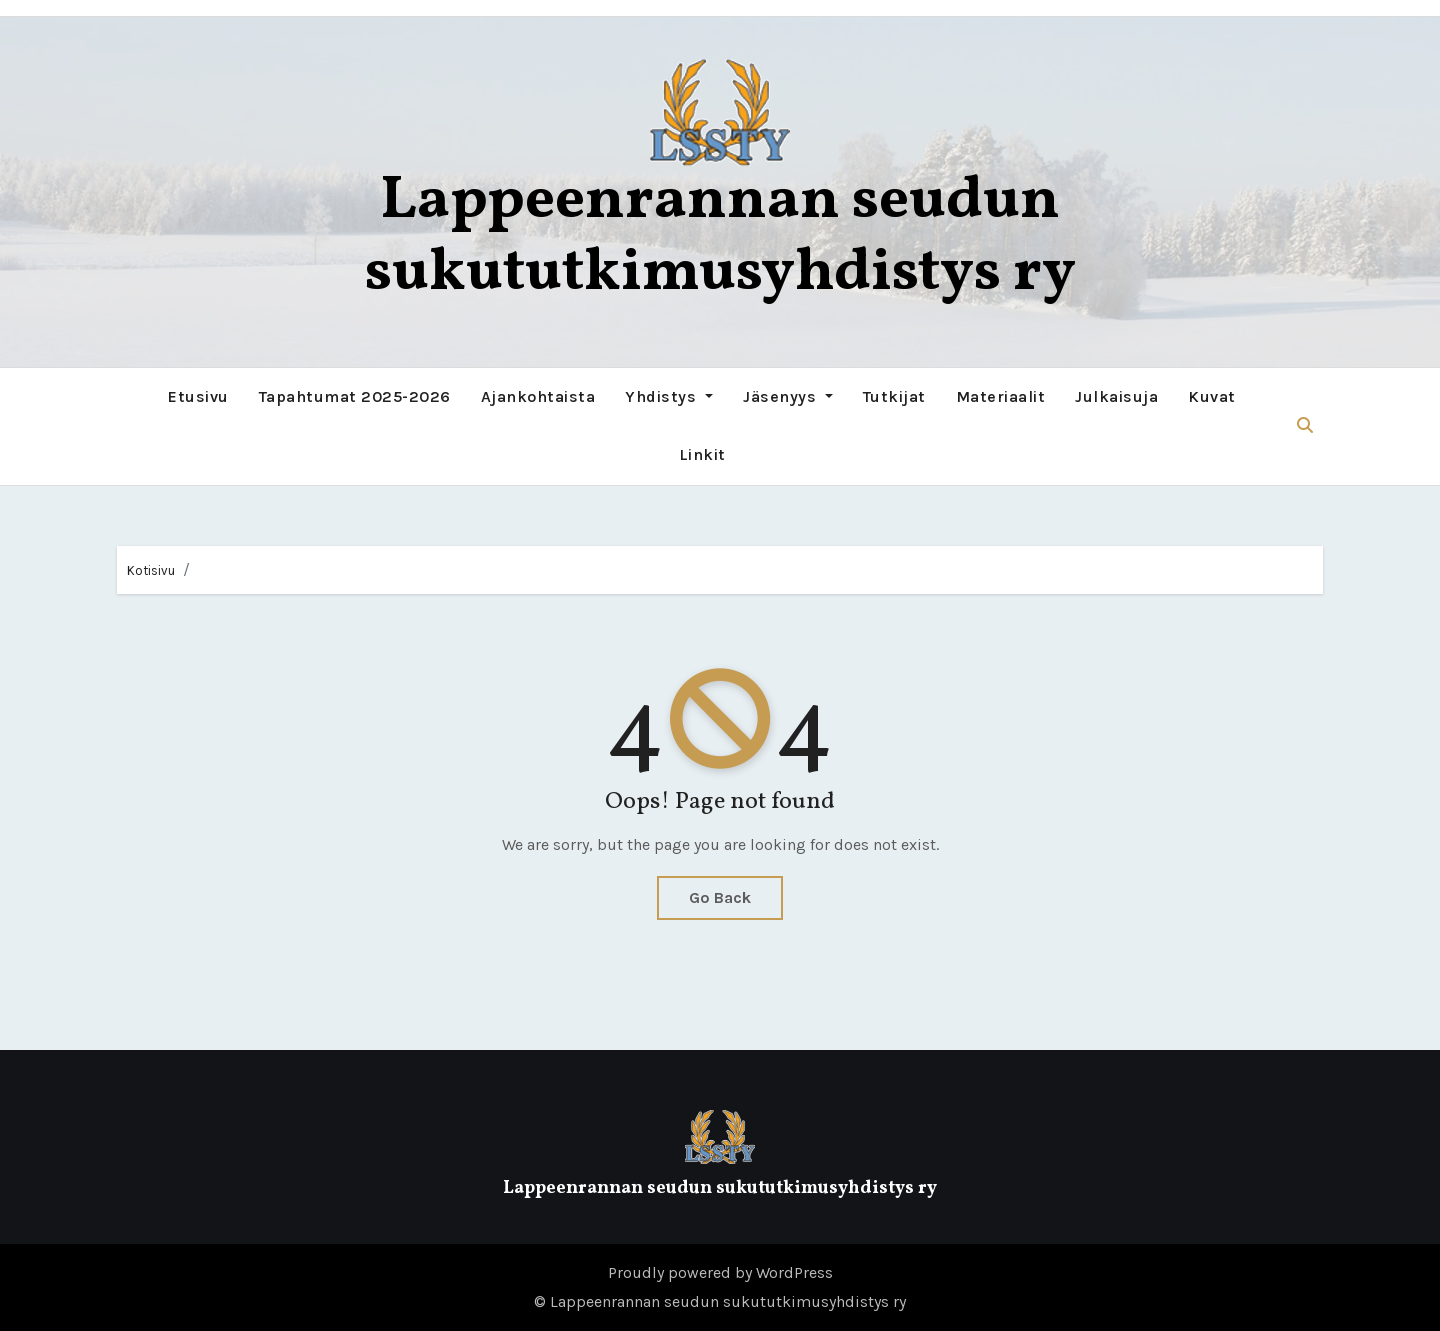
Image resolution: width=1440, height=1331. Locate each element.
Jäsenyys (788, 396)
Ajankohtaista (538, 396)
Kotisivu (151, 570)
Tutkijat (894, 396)
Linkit (702, 454)
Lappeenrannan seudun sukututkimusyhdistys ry (720, 237)
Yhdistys (669, 396)
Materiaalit (1001, 396)
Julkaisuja (1116, 396)
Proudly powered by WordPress (720, 1272)
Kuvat (1212, 396)
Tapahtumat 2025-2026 (355, 396)
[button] (1305, 425)
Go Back (720, 897)
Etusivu (198, 396)
